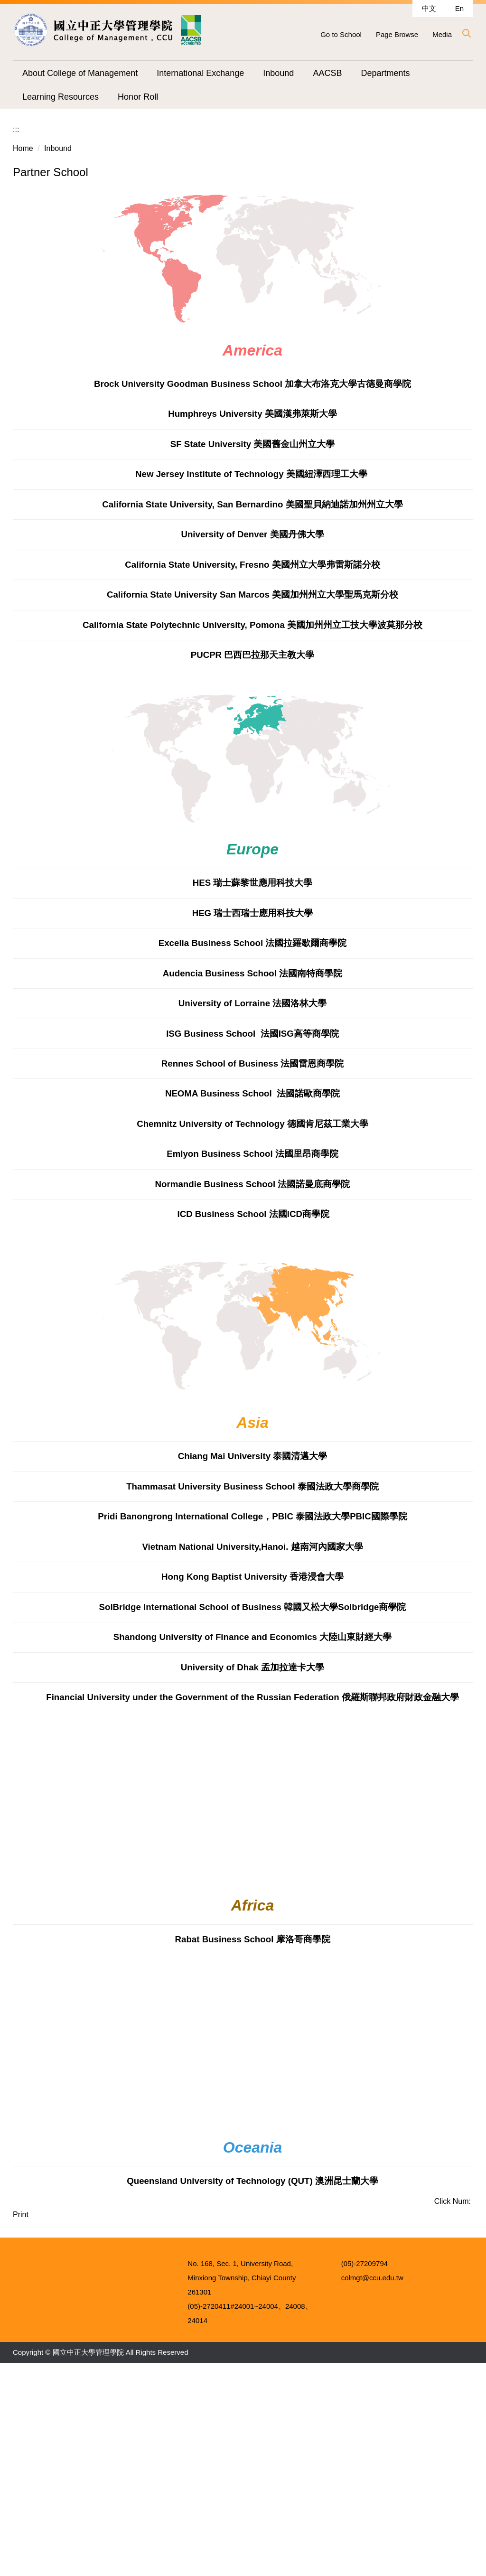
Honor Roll (138, 97)
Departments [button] (385, 73)
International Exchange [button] (200, 73)
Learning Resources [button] (60, 97)
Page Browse (397, 34)
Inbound (58, 337)
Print (20, 2402)
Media (442, 34)
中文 (429, 8)
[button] (466, 33)
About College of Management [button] (80, 73)
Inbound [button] (278, 73)
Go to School (341, 34)
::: (16, 318)
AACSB (327, 73)
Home (23, 337)
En (459, 8)
